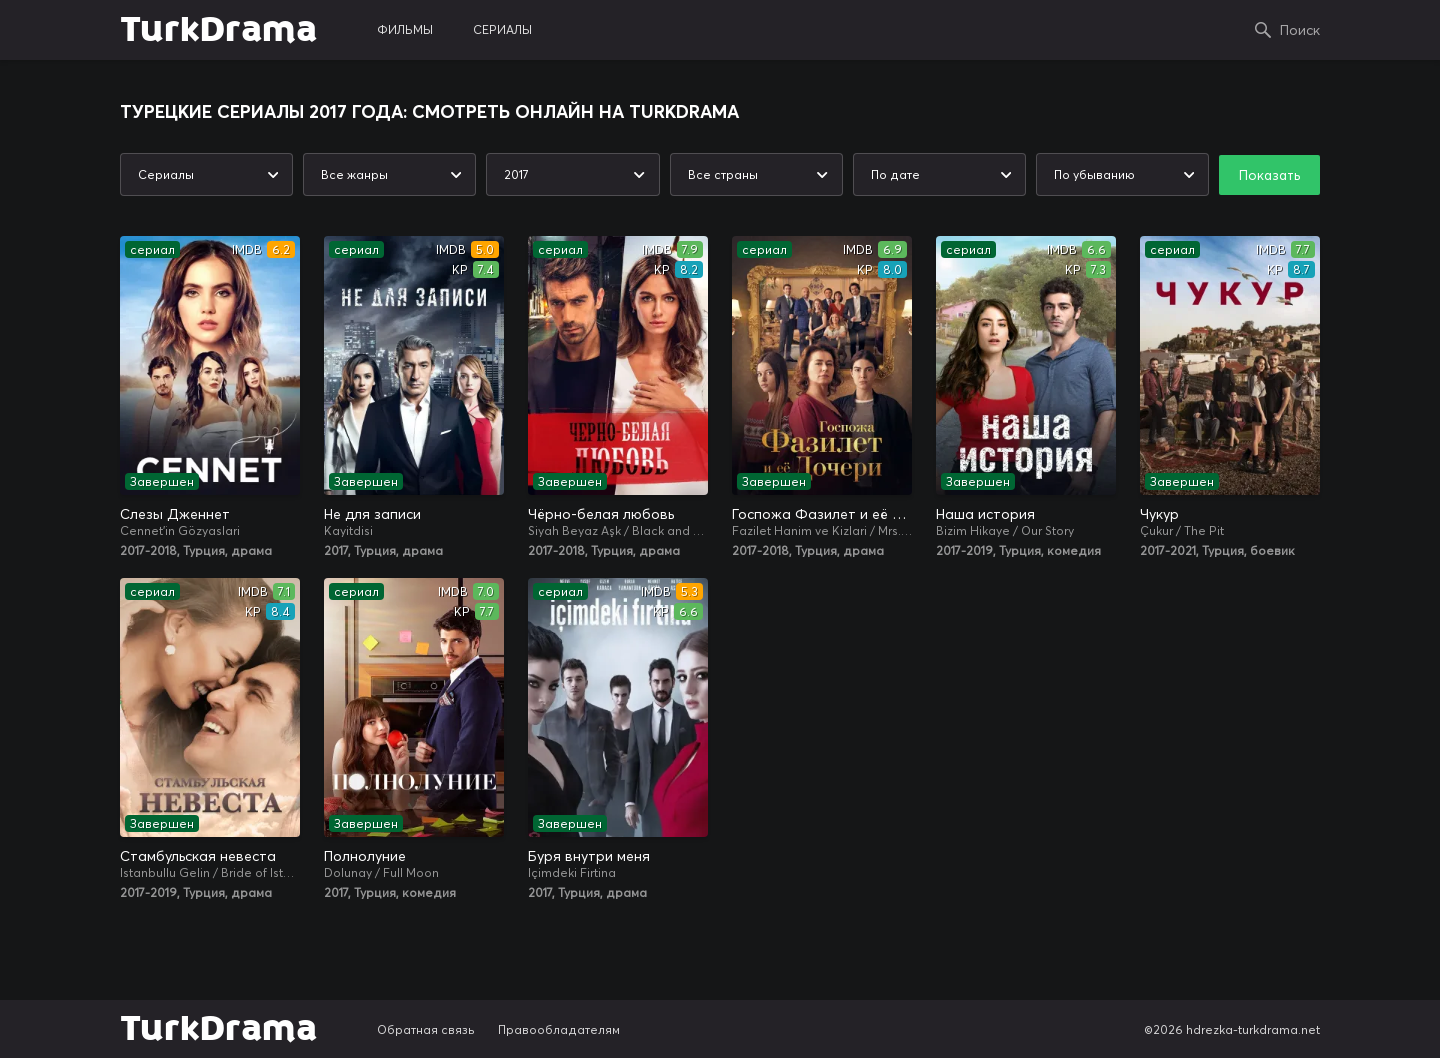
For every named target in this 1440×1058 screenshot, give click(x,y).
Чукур (1159, 514)
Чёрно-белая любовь (601, 514)
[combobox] (206, 174)
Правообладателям (559, 1029)
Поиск (1300, 30)
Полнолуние (365, 856)
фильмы (405, 29)
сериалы (502, 29)
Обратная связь (426, 1029)
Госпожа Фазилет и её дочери (822, 514)
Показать (1269, 175)
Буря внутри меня (589, 856)
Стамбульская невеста (198, 856)
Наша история (985, 514)
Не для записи (372, 514)
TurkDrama (218, 30)
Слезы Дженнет (175, 514)
